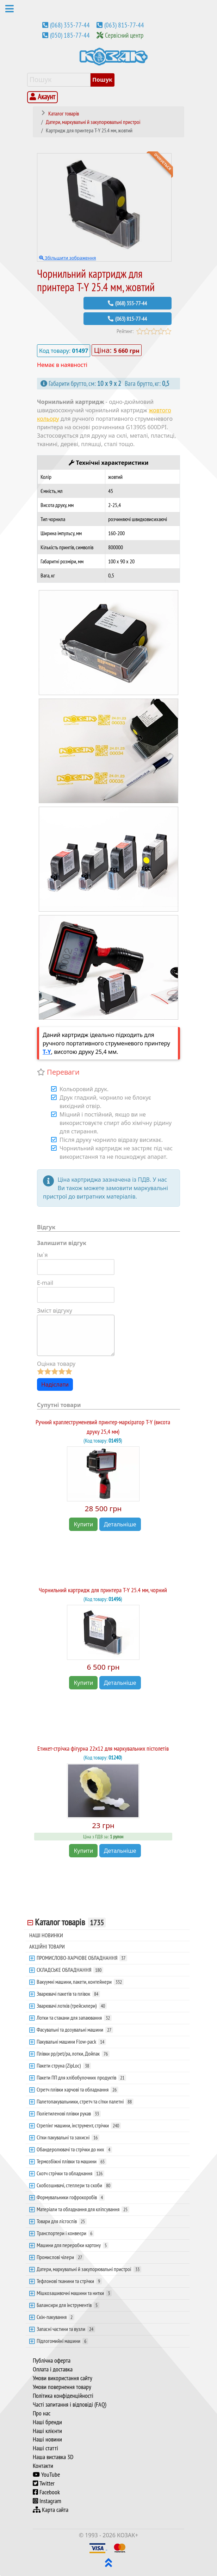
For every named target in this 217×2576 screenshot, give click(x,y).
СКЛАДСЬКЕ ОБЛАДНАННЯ (70, 1969)
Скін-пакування (55, 2316)
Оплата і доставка (53, 2369)
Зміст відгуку (54, 1310)
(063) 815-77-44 (124, 25)
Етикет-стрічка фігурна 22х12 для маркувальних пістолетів (103, 1748)
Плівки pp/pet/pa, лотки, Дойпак (73, 2053)
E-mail (45, 1283)
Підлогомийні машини (62, 2340)
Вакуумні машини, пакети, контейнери (80, 1981)
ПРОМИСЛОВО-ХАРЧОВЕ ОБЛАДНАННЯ (82, 1957)
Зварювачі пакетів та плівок (68, 1993)
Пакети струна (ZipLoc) (64, 2065)
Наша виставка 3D (53, 2457)
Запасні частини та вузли (66, 2328)
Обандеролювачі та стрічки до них (74, 2149)
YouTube (46, 2474)
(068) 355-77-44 (70, 25)
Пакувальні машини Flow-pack (71, 2041)
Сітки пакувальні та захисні (68, 2137)
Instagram (47, 2501)
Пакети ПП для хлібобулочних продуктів (81, 2077)
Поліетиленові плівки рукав (69, 2113)
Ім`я (42, 1255)
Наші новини (47, 2439)
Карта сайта (50, 2510)
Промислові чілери (60, 2257)
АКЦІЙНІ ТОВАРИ (47, 1946)
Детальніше (120, 1524)
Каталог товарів (70, 1922)
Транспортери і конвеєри (65, 2233)
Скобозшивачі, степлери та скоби (74, 2185)
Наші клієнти (47, 2431)
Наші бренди (47, 2422)
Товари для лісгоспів (62, 2221)
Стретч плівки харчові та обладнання (77, 2089)
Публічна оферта (51, 2360)
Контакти (43, 2466)
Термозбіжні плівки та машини (71, 2161)
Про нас (41, 2413)
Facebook (46, 2492)
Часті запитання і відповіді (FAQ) (69, 2404)
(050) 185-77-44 (70, 35)
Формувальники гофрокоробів (71, 2197)
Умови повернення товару (62, 2387)
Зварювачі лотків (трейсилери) (72, 2005)
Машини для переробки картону (72, 2245)
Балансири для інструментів (68, 2304)
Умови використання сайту (62, 2378)
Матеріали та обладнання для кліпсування (83, 2209)
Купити (83, 1524)
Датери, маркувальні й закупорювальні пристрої (89, 2268)
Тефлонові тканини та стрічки (69, 2280)
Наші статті (45, 2448)
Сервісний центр (124, 35)
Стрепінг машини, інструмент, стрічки (79, 2125)
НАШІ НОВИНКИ (46, 1935)
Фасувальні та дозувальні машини (75, 2029)
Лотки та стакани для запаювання (74, 2017)
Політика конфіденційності (63, 2396)
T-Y (47, 1052)
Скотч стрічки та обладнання (70, 2173)
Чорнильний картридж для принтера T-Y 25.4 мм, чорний (103, 1590)
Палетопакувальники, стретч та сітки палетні (85, 2101)
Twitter (44, 2483)
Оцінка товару (56, 1364)
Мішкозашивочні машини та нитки (74, 2292)
